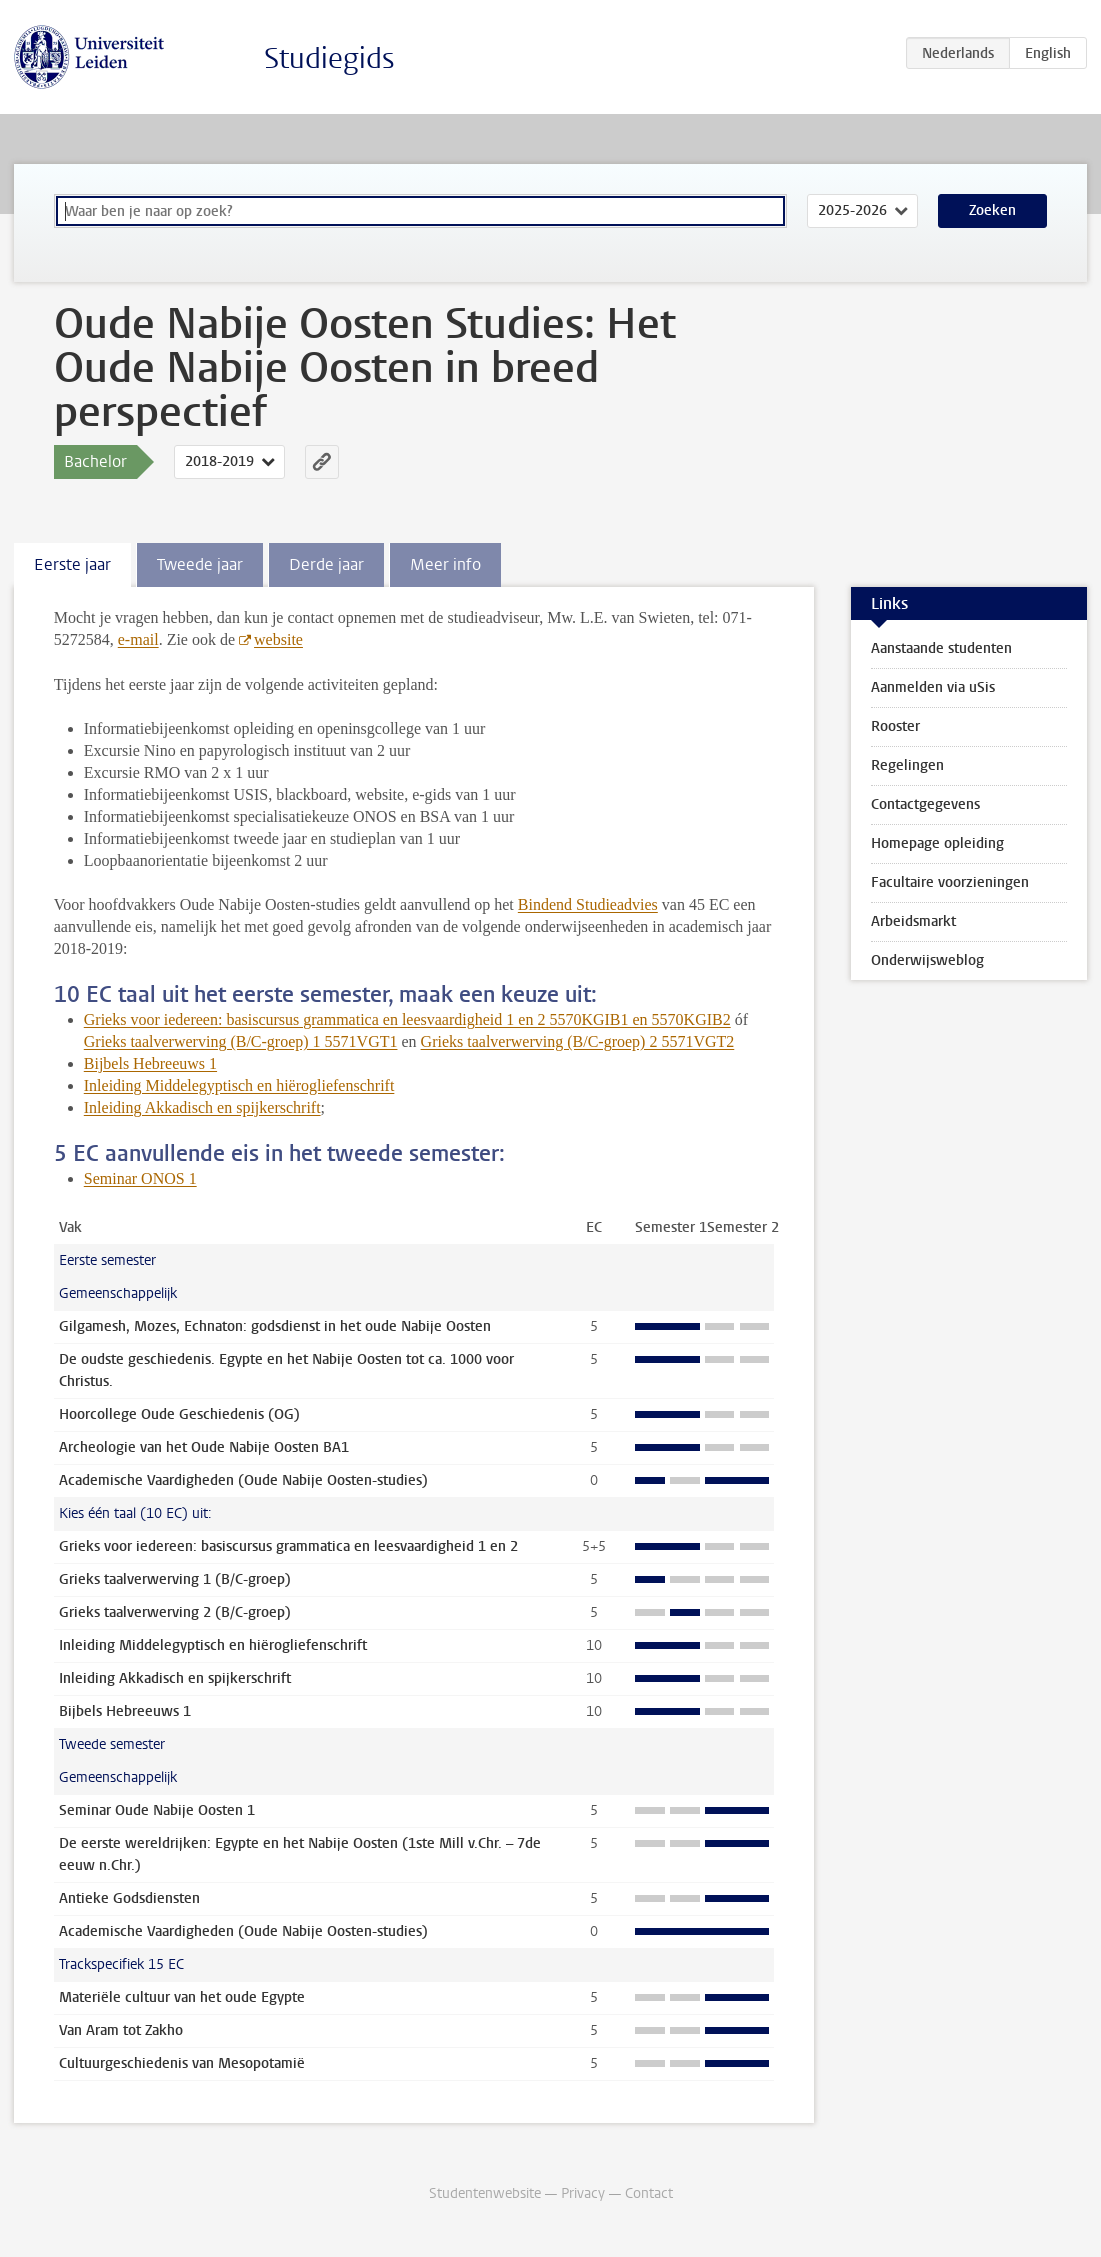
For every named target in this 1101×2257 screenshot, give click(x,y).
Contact (649, 2193)
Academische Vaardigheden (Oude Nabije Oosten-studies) (243, 1480)
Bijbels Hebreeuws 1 (150, 1063)
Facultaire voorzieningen (950, 882)
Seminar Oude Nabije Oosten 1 (157, 1810)
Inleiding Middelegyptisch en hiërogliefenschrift (239, 1085)
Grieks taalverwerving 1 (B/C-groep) (175, 1579)
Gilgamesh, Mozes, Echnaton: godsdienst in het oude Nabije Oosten (275, 1326)
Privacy (583, 2193)
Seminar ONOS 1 (140, 1178)
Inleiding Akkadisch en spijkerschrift (202, 1107)
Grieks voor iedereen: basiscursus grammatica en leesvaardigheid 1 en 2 (288, 1546)
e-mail (138, 639)
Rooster (895, 726)
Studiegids (329, 58)
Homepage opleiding (937, 843)
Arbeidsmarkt (913, 921)
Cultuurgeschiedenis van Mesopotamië (182, 2063)
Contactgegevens (925, 804)
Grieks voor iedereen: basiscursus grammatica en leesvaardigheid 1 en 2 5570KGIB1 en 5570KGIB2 (407, 1019)
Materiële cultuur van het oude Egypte (182, 1997)
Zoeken (992, 210)
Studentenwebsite (485, 2193)
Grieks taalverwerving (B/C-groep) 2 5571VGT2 (578, 1041)
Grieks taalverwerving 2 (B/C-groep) (175, 1612)
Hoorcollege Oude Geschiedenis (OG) (179, 1414)
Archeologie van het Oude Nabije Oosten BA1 (204, 1447)
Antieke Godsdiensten (129, 1898)
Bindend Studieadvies (588, 904)
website (278, 639)
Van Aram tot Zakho (121, 2030)
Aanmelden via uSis (933, 687)
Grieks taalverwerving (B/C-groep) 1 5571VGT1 (241, 1041)
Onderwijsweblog (927, 960)
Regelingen (907, 765)
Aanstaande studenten (941, 648)
